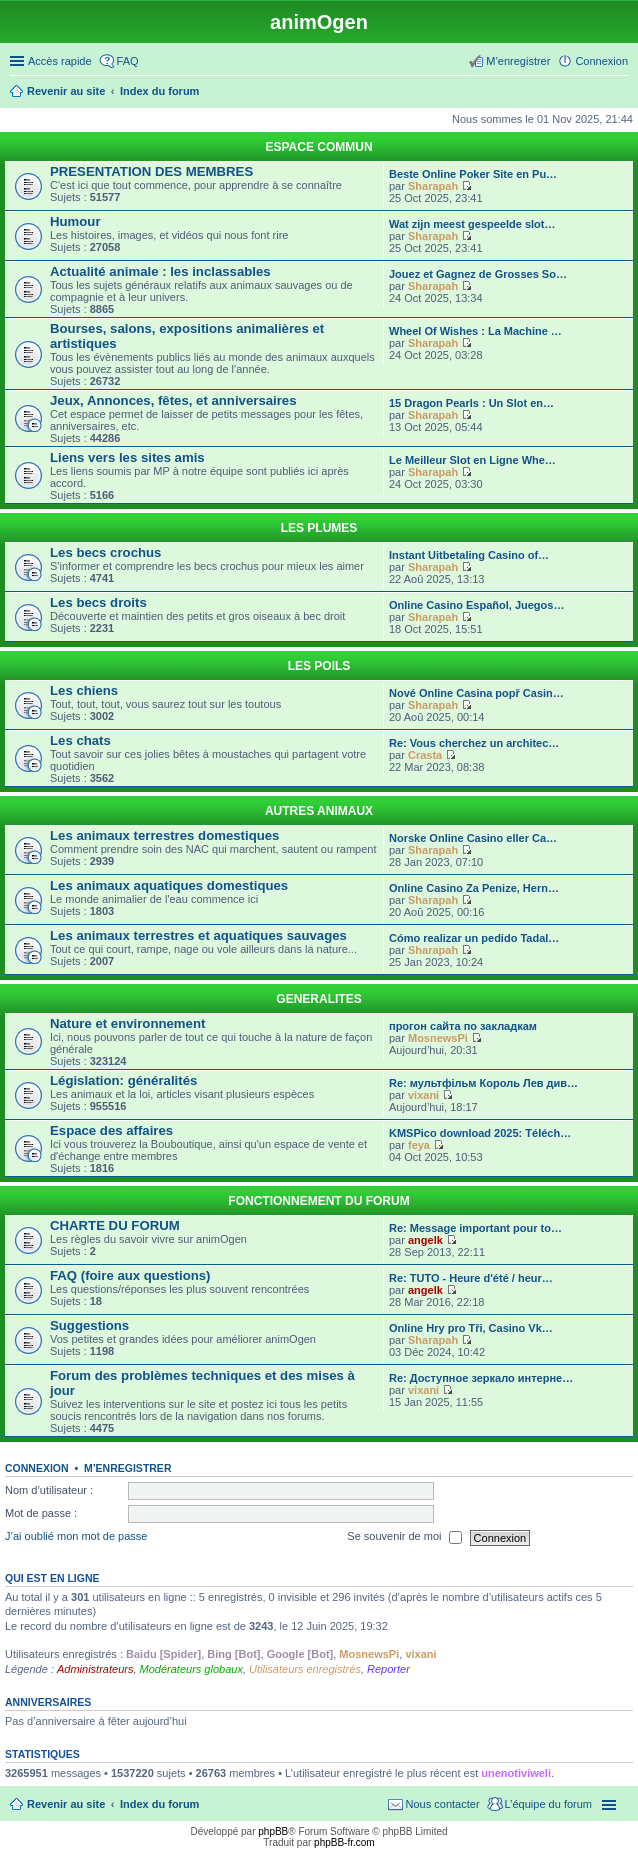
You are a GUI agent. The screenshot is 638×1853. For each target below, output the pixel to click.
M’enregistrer (128, 1468)
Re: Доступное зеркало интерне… (481, 1378)
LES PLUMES (319, 528)
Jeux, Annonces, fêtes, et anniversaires (173, 400)
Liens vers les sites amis (127, 457)
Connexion (37, 1468)
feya (419, 1145)
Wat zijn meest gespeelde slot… (472, 224)
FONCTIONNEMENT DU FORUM (318, 1201)
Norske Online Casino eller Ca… (473, 838)
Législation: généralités (123, 1080)
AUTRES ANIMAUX (319, 811)
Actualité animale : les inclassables (160, 271)
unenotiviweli (516, 1773)
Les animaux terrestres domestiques (164, 835)
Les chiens (84, 690)
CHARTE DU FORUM (115, 1225)
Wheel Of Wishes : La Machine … (475, 331)
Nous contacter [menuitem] (443, 1804)
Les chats (80, 740)
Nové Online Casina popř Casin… (476, 693)
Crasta (425, 755)
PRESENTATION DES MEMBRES (151, 171)
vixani (423, 1095)
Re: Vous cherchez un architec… (474, 743)
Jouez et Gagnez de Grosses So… (478, 274)
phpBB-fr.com (344, 1842)
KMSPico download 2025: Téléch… (480, 1133)
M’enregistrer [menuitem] (518, 61)
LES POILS (319, 666)
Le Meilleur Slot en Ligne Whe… (472, 460)
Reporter (388, 1669)
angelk (425, 1240)
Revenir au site (66, 1804)
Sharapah (433, 186)
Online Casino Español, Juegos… (476, 605)
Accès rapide (60, 61)
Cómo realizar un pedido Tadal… (474, 938)
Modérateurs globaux (191, 1669)
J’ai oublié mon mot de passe (76, 1537)
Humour (75, 221)
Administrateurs (95, 1669)
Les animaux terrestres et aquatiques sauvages (198, 935)
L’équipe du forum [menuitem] (548, 1804)
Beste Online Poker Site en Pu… (473, 174)
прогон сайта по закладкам (463, 1026)
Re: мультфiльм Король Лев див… (483, 1083)
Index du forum (159, 1804)
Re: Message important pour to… (475, 1228)
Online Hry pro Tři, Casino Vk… (471, 1328)
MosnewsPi (438, 1038)
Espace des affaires (111, 1130)
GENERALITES (318, 999)
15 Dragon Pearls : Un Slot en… (471, 403)
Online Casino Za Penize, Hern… (474, 888)
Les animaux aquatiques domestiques (169, 885)
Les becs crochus (105, 552)
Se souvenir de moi (404, 1538)
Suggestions (89, 1325)
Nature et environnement (127, 1023)
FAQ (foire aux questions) (130, 1275)
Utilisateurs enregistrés (305, 1669)
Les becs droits (98, 602)
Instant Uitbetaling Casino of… (469, 555)
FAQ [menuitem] (128, 61)
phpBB (273, 1831)
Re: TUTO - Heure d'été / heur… (471, 1278)
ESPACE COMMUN (318, 147)
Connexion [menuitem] (601, 61)
